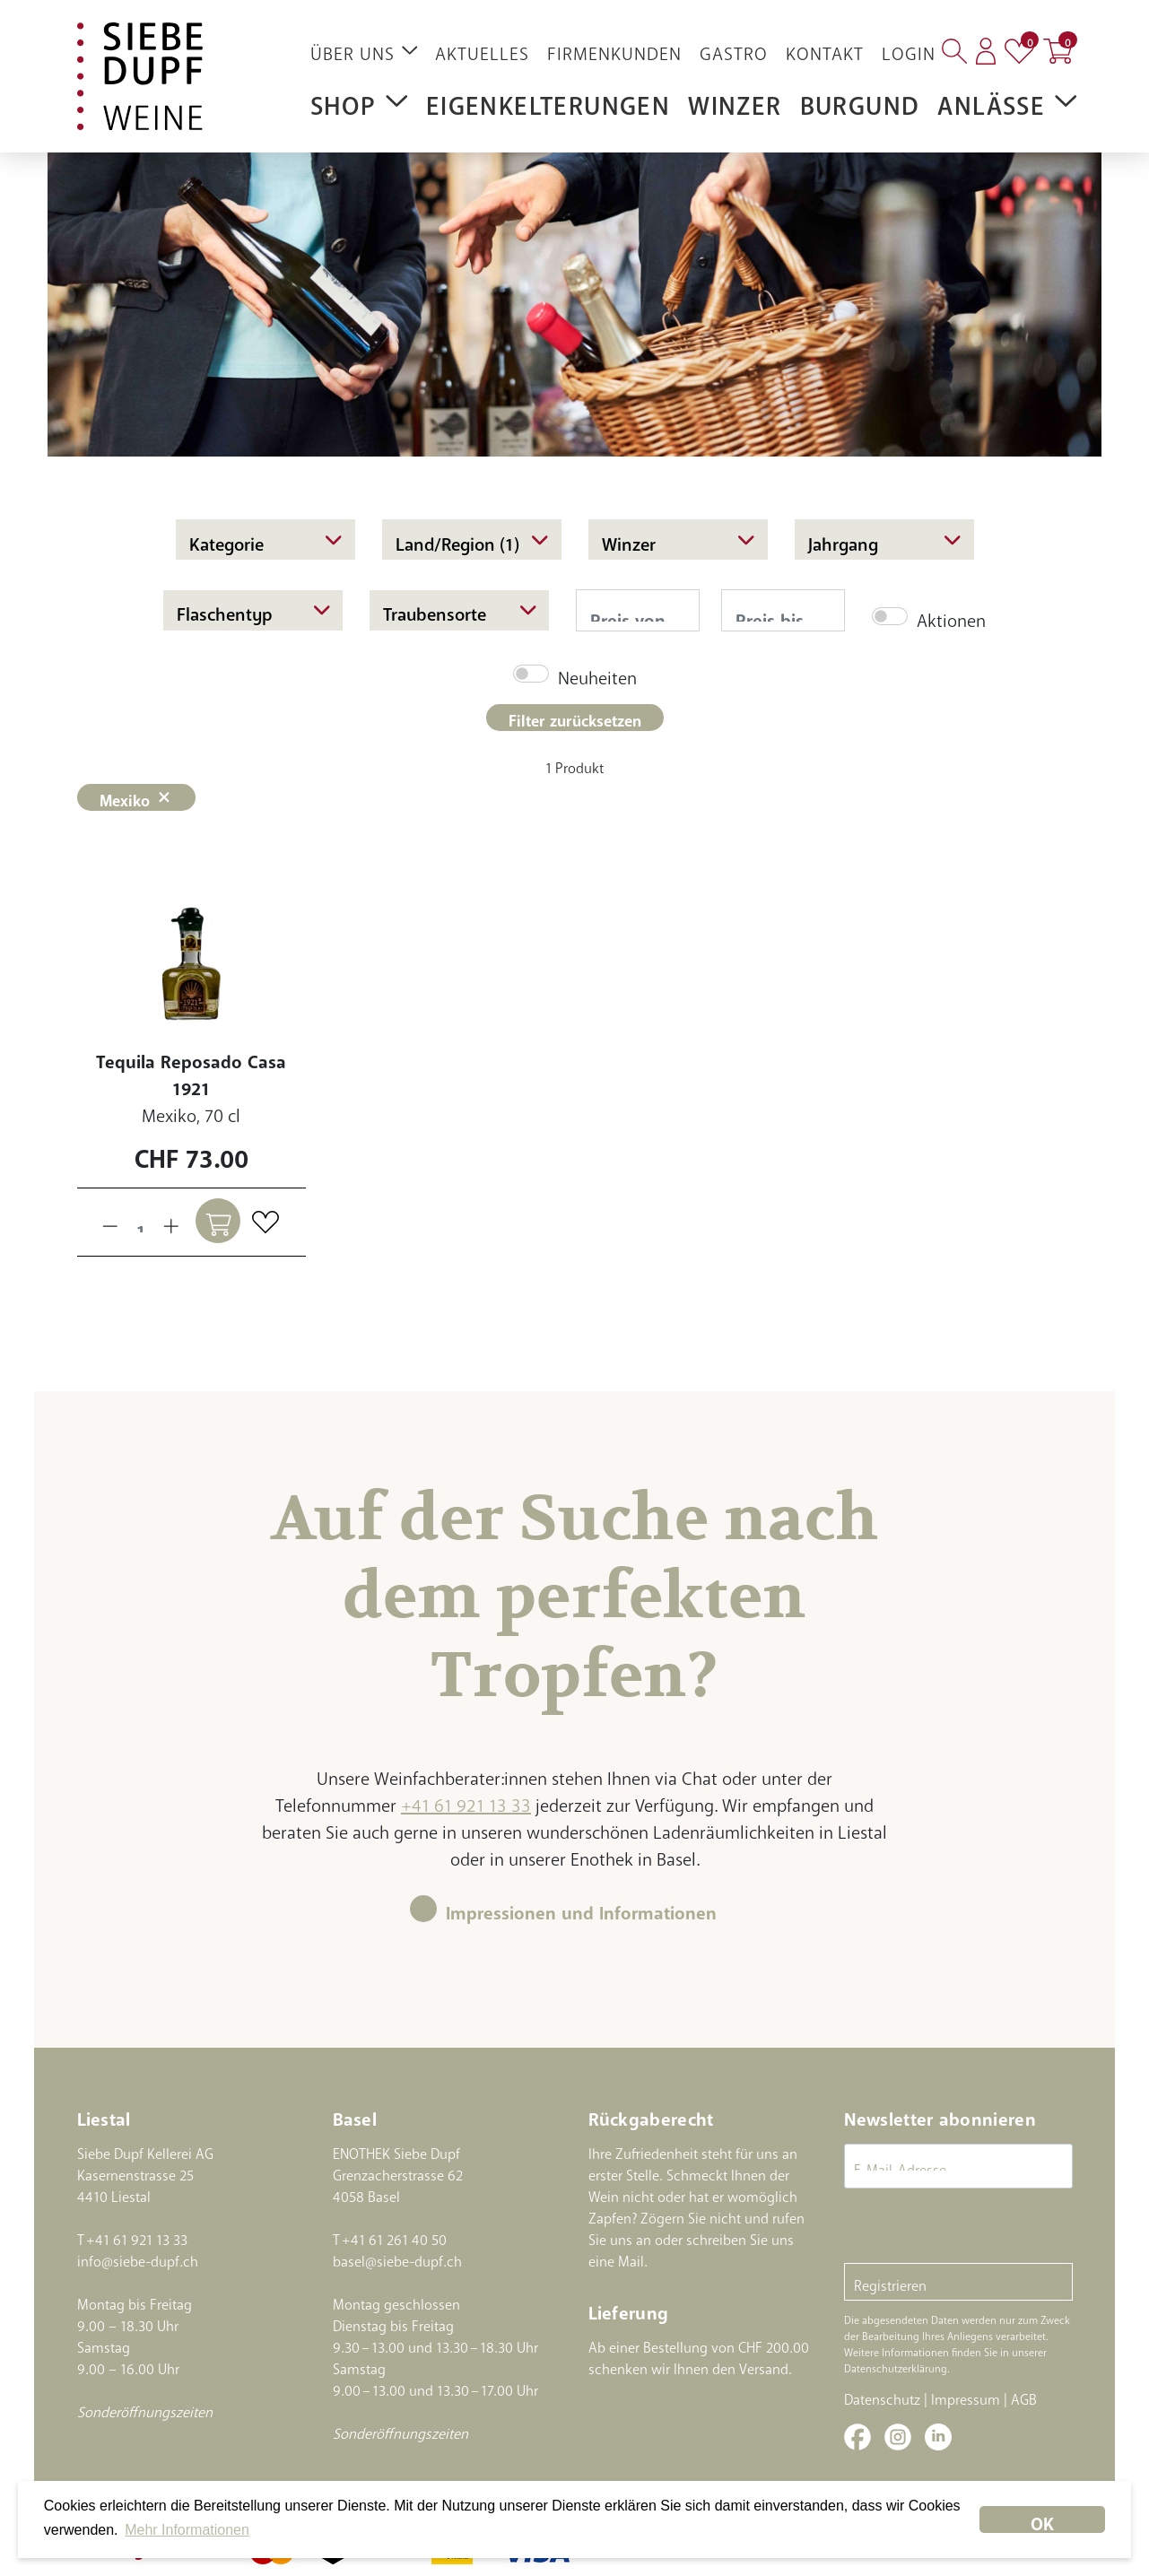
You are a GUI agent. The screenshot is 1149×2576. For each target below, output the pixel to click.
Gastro (734, 49)
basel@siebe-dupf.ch (397, 2257)
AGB (1024, 2395)
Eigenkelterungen (548, 99)
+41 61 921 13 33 (466, 1800)
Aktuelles (482, 49)
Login (909, 49)
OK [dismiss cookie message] (1042, 2519)
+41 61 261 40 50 (394, 2236)
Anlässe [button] (1007, 99)
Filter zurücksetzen (575, 717)
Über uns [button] (364, 49)
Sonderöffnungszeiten (145, 2408)
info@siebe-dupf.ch (137, 2257)
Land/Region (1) (472, 539)
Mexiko (137, 797)
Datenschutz (882, 2395)
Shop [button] (359, 99)
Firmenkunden (614, 49)
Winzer (734, 99)
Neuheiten (597, 673)
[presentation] (980, 2228)
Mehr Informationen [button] (187, 2529)
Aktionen (951, 616)
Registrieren (890, 2281)
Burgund (860, 99)
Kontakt (825, 49)
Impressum (965, 2395)
